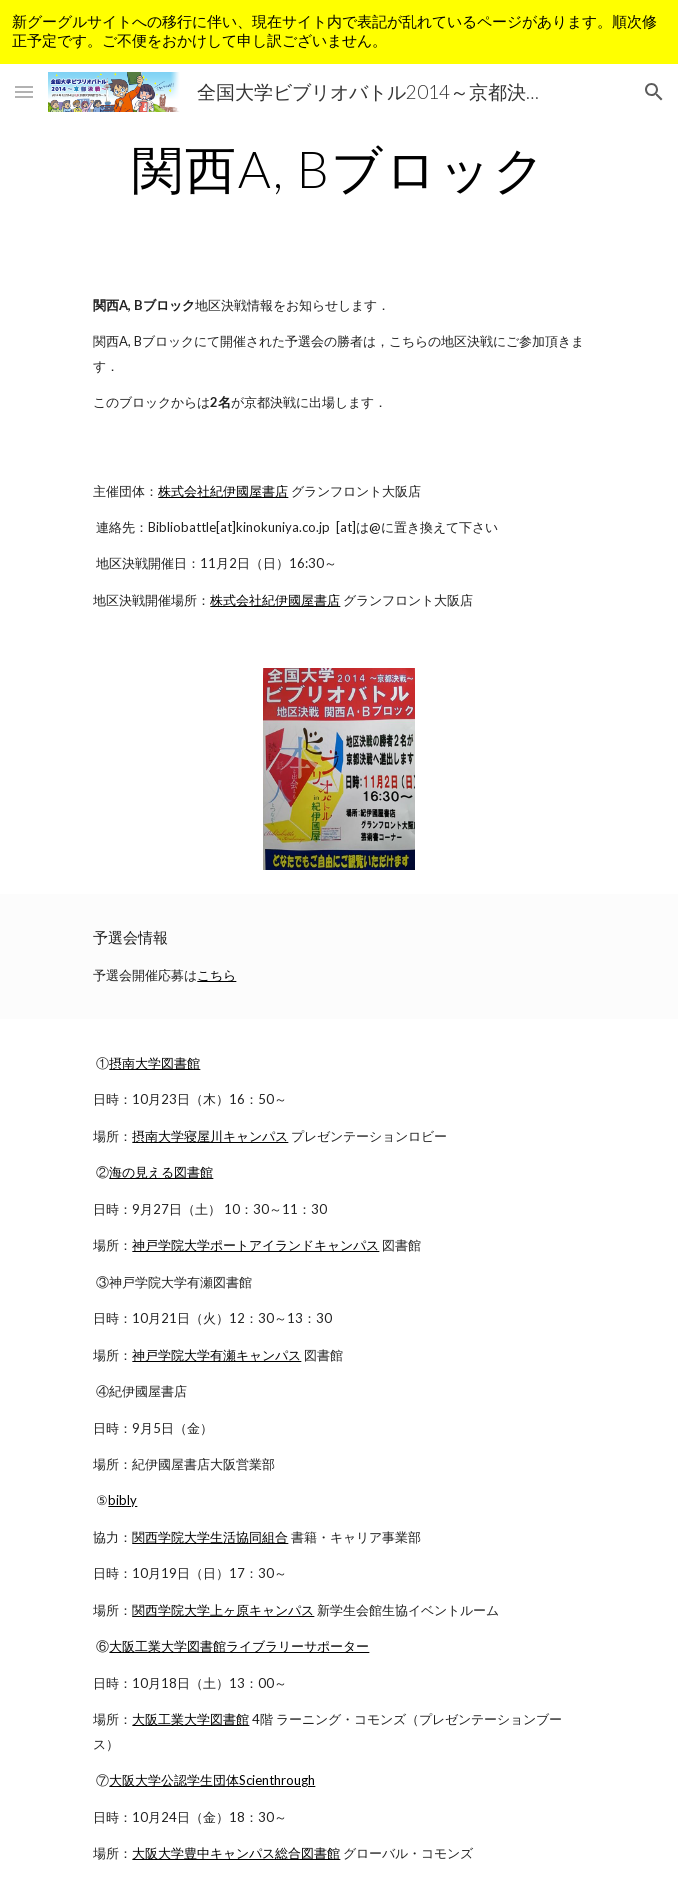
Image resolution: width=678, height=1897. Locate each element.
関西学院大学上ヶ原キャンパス (223, 1610)
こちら (216, 975)
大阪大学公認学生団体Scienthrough (212, 1780)
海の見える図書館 (161, 1172)
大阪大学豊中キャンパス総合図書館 (236, 1853)
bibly (122, 1500)
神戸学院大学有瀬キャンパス (216, 1355)
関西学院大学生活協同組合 (210, 1537)
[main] (338, 169)
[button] (24, 91)
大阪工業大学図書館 (190, 1719)
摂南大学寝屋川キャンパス (210, 1136)
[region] (339, 32)
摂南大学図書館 (154, 1063)
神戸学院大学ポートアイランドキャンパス (255, 1245)
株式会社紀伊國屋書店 (223, 491)
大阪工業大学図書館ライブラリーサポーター (239, 1646)
